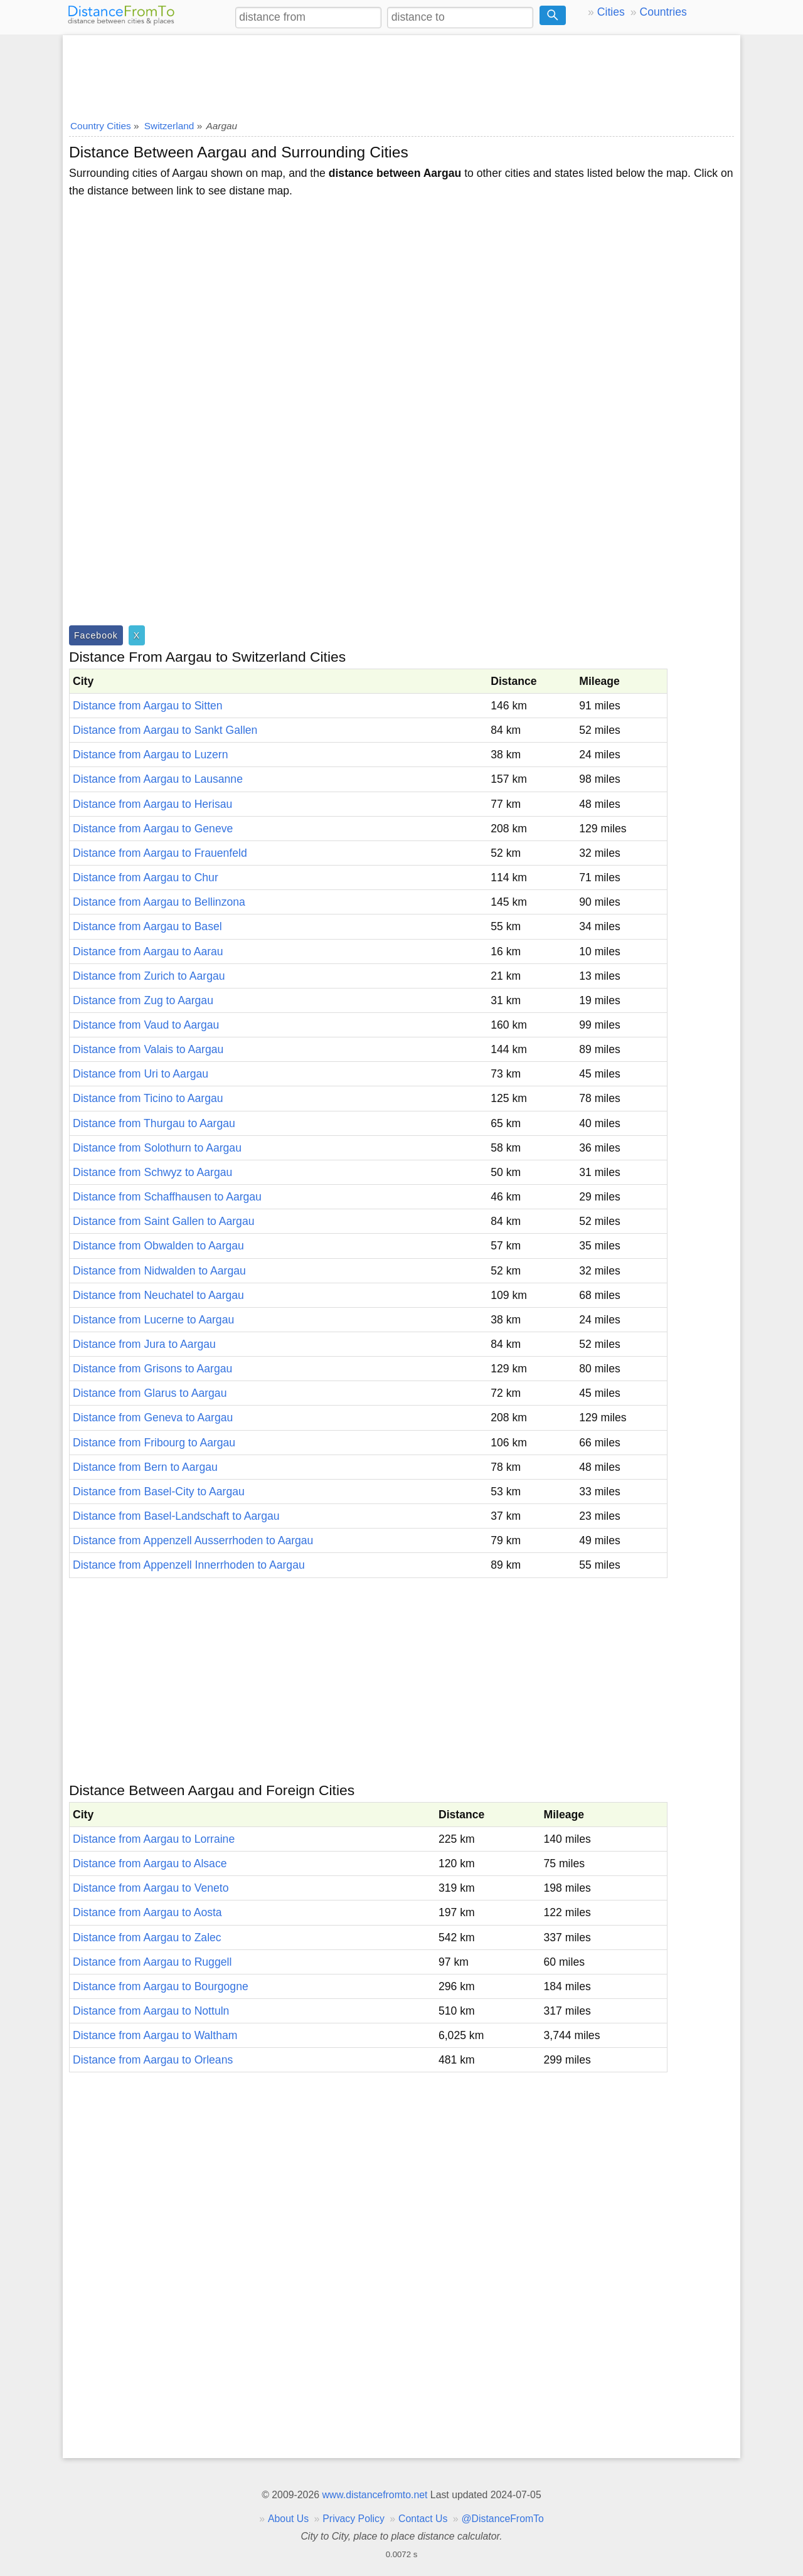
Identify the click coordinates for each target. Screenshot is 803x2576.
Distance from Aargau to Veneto (150, 1888)
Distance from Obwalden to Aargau (158, 1245)
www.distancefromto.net (374, 2494)
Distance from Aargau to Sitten (148, 705)
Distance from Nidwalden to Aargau (159, 1270)
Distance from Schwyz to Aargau (152, 1172)
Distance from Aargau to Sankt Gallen (165, 730)
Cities (611, 12)
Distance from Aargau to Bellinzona (159, 902)
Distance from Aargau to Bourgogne (160, 1986)
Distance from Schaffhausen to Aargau (167, 1196)
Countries (662, 12)
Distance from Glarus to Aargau (149, 1393)
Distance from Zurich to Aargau (149, 976)
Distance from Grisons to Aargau (152, 1368)
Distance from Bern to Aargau (145, 1467)
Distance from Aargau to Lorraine (154, 1839)
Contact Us (422, 2518)
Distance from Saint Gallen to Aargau (163, 1221)
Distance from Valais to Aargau (148, 1049)
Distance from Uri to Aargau (140, 1074)
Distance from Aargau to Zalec (147, 1937)
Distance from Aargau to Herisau (152, 804)
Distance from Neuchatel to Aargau (158, 1295)
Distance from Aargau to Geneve (153, 828)
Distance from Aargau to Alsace (149, 1863)
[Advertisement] (401, 73)
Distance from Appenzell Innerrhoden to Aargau (189, 1565)
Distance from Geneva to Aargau (153, 1417)
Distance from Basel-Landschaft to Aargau (176, 1516)
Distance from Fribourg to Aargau (154, 1442)
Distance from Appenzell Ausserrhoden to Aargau (193, 1540)
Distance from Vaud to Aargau (146, 1025)
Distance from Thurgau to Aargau (154, 1123)
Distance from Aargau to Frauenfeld (160, 853)
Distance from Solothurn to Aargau (157, 1148)
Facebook (96, 635)
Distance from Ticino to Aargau (148, 1098)
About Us (288, 2518)
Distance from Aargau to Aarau (148, 951)
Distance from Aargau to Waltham (155, 2035)
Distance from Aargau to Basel (147, 926)
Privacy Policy (353, 2518)
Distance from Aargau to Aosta (147, 1912)
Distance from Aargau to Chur (145, 877)
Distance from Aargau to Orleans (153, 2060)
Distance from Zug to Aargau (143, 1000)
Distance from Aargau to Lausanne (158, 779)
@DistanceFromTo (503, 2518)
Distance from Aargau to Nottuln (151, 2011)
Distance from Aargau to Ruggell (152, 1962)
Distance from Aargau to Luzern (150, 754)
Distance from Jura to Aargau (144, 1344)
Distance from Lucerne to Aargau (153, 1319)
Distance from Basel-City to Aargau (159, 1491)
